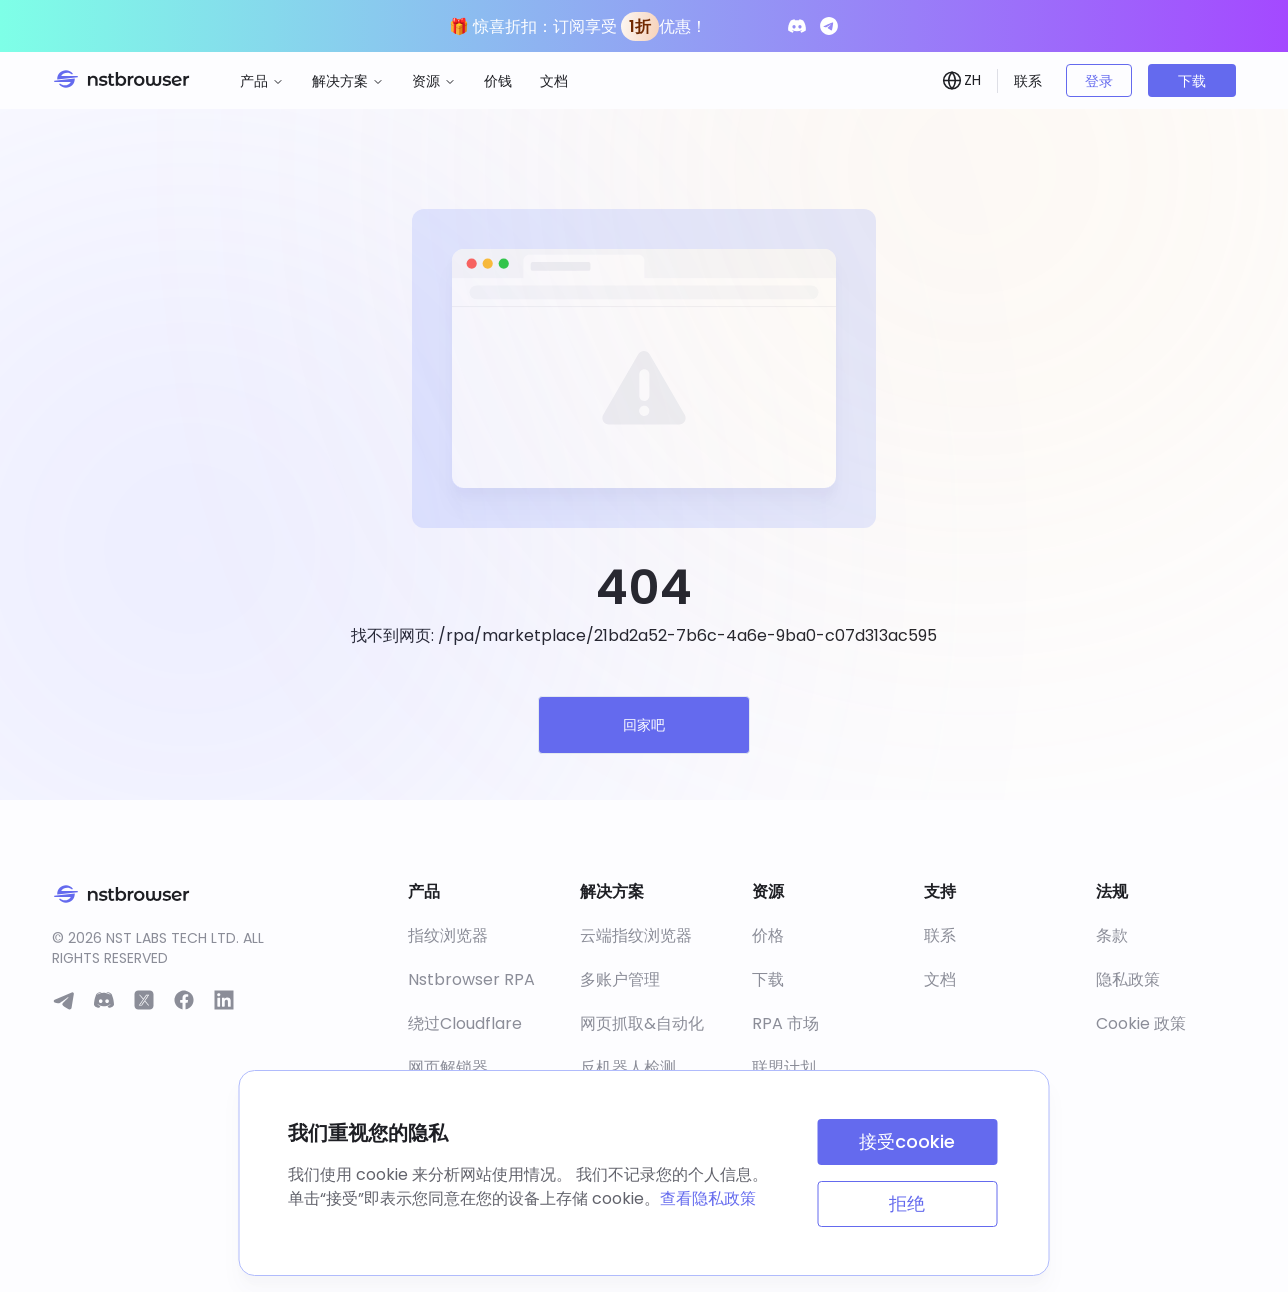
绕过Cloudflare (465, 1023)
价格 (768, 935)
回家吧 (644, 725)
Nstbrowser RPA (471, 979)
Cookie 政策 (1141, 1023)
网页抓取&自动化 (642, 1023)
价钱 (498, 81)
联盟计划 (784, 1067)
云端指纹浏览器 (636, 935)
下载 (1192, 81)
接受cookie (907, 1141)
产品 (262, 81)
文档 (554, 81)
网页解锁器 (448, 1067)
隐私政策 (1128, 979)
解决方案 (348, 81)
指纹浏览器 (448, 935)
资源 (434, 81)
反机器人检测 (628, 1067)
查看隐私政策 (708, 1198)
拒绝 (907, 1203)
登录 (1099, 81)
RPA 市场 (785, 1023)
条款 (1112, 935)
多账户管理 (620, 979)
